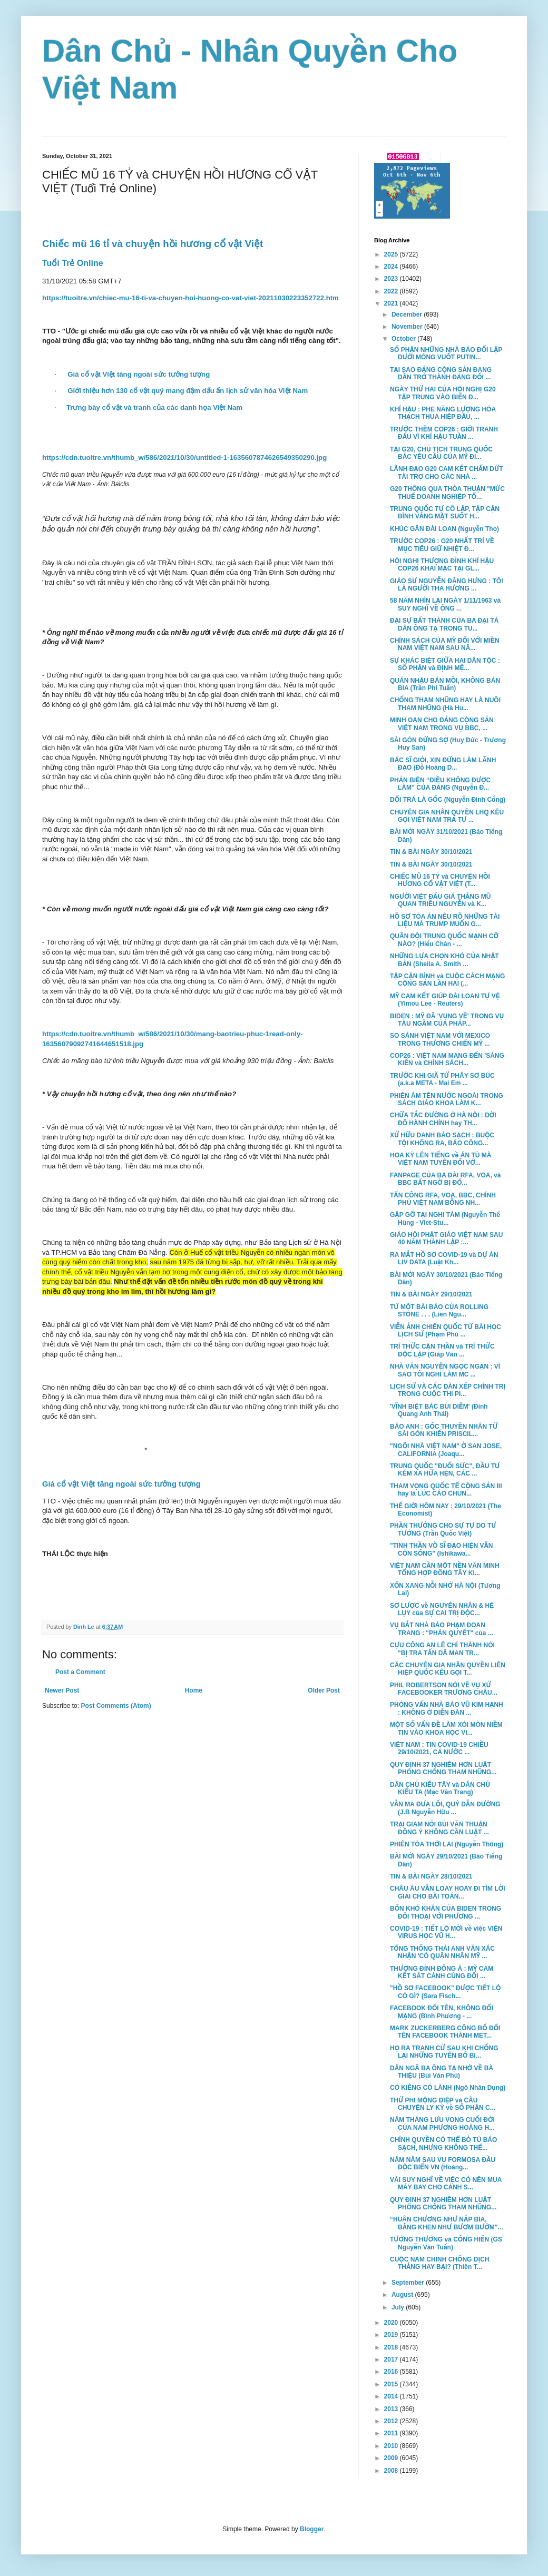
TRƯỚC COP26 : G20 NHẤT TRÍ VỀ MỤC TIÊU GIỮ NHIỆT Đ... (442, 544)
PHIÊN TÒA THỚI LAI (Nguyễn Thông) (446, 1844)
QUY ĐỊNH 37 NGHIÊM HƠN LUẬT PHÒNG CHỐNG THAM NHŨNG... (443, 1768)
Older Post (324, 1690)
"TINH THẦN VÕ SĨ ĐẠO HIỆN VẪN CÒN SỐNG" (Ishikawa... (441, 1549)
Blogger (312, 2529)
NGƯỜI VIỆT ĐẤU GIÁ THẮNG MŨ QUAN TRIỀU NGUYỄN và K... (440, 900)
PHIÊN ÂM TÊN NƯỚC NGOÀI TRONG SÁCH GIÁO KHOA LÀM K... (446, 1099)
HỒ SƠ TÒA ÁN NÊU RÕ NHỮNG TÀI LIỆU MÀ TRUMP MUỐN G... (445, 920)
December (408, 314)
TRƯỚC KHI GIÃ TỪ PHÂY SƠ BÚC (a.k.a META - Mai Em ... (442, 1079)
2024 (392, 266)
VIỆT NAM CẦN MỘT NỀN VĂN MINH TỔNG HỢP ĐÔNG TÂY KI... (445, 1569)
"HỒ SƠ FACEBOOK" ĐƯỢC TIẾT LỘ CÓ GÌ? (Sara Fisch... (445, 1991)
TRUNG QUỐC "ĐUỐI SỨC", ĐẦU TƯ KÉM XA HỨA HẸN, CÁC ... (445, 1469)
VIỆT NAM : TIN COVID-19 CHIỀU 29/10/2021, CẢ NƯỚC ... (439, 1748)
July (399, 2307)
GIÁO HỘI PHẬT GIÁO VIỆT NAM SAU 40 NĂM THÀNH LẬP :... (446, 1238)
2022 (392, 291)
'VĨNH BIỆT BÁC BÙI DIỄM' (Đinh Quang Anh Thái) (439, 1410)
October (404, 338)
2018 (392, 2347)
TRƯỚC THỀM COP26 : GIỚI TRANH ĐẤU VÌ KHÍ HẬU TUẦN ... (444, 433)
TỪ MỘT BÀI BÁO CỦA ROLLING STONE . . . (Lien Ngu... (439, 1310)
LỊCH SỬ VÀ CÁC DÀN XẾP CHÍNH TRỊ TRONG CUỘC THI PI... (447, 1390)
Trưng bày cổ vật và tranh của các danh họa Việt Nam (154, 407)
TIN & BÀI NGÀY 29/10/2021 (431, 1294)
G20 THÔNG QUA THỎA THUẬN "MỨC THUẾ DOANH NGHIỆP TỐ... (447, 492)
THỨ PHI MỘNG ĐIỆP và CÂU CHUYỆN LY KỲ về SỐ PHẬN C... (442, 2104)
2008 (392, 2470)
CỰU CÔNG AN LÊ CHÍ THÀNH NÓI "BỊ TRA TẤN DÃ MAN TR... (442, 1648)
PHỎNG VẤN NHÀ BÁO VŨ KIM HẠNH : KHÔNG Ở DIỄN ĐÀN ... (446, 1708)
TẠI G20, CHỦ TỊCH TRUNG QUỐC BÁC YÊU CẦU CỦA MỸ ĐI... (441, 453)
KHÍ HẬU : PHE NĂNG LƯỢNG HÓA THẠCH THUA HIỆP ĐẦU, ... (443, 413)
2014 (392, 2396)
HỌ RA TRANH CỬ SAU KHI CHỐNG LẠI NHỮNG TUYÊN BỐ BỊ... (444, 2051)
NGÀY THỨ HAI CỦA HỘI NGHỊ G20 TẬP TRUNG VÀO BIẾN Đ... (443, 393)
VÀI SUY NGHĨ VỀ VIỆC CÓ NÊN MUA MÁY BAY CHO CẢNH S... (446, 2183)
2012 (392, 2421)
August (403, 2294)
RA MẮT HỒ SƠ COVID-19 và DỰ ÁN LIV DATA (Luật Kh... (444, 1258)
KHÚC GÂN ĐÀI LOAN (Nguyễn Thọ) (444, 529)
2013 (392, 2409)
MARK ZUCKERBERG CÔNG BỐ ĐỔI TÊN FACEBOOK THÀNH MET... (445, 2031)
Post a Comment (80, 1672)
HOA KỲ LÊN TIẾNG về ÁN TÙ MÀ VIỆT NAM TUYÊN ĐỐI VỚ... (441, 1159)
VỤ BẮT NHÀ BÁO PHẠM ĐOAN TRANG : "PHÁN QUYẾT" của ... (441, 1628)
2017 (392, 2359)
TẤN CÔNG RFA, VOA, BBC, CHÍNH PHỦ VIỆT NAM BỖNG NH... (443, 1199)
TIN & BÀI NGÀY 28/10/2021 (431, 1876)
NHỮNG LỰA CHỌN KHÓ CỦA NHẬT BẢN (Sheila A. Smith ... (444, 959)
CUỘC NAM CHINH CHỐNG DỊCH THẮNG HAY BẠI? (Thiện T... (439, 2263)
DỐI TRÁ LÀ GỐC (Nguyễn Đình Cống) (447, 799)
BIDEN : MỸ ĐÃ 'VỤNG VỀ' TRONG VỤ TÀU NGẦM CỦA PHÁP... (447, 1019)
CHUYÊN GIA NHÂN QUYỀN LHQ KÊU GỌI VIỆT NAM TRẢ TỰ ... (447, 816)
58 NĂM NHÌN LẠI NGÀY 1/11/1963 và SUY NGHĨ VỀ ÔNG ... (445, 604)
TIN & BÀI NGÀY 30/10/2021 (431, 852)
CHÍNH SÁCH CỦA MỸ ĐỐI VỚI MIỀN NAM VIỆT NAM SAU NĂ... (445, 644)
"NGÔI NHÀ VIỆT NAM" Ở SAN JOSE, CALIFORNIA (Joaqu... (446, 1449)
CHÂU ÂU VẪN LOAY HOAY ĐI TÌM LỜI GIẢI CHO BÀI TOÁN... (447, 1892)
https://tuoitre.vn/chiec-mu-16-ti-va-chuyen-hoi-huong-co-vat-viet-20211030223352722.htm (190, 298)
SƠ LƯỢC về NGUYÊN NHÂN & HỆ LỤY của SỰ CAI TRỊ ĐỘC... (442, 1609)
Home (193, 1690)
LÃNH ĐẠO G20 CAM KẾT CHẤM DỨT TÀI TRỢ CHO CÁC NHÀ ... (446, 472)
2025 (392, 254)
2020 (392, 2322)
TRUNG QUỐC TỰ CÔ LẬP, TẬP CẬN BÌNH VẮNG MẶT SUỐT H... (445, 512)
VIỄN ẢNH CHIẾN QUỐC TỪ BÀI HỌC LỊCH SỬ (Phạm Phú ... (445, 1330)
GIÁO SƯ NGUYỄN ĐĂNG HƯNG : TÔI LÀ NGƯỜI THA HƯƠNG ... (446, 584)
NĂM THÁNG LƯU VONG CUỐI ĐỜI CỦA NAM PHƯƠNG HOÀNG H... (442, 2123)
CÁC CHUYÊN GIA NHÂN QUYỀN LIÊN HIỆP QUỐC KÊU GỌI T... (447, 1668)
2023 (392, 278)
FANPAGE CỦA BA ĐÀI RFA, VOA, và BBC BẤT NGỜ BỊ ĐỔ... (445, 1179)
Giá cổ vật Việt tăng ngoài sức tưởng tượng (138, 374)
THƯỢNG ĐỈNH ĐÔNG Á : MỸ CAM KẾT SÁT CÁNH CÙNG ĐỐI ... (441, 1972)
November (408, 326)
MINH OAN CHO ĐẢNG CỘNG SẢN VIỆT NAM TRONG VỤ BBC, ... (442, 723)
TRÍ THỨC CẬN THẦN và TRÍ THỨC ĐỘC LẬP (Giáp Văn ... (442, 1350)
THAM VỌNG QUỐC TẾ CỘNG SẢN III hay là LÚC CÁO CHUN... (446, 1489)
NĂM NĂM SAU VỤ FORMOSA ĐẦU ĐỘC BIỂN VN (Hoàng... (442, 2163)
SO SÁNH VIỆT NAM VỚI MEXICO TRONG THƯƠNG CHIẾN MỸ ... (440, 1039)
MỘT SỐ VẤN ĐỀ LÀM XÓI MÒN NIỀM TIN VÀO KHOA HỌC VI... (446, 1728)
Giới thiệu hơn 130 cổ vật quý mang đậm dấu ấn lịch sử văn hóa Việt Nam (187, 391)
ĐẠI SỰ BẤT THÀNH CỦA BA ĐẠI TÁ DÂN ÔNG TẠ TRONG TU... (444, 624)
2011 (392, 2433)
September (409, 2282)
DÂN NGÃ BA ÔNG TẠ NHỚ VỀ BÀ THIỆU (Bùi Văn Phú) (441, 2071)
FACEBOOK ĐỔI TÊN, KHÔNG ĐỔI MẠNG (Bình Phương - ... (441, 2011)
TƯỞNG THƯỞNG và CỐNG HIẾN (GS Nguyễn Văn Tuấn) (446, 2243)
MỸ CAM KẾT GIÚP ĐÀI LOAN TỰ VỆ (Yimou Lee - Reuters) (445, 999)
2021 (392, 303)
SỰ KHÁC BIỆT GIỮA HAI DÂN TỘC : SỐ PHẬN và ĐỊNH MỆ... (445, 664)
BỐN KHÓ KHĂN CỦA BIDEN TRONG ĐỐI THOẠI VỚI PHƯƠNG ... (445, 1912)
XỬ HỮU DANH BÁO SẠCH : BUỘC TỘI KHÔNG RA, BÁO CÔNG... (442, 1139)
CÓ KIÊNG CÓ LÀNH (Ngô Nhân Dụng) (447, 2087)
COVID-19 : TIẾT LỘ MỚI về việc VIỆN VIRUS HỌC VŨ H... (446, 1932)
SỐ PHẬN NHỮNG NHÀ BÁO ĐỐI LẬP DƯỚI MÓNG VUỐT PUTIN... (446, 353)
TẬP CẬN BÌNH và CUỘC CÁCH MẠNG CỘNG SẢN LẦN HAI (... (447, 979)
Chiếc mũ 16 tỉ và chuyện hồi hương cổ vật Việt (154, 243)
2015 (392, 2384)
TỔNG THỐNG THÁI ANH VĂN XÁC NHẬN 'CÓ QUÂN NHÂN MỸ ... (442, 1952)
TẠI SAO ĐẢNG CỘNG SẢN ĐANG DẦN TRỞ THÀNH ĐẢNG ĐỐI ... (441, 373)
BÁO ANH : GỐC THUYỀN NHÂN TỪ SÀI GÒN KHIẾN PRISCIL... (443, 1430)
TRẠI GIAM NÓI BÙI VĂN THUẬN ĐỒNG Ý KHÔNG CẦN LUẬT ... (439, 1828)
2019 (392, 2334)
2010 (392, 2446)
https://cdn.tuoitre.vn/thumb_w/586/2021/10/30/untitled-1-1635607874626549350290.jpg (184, 457)
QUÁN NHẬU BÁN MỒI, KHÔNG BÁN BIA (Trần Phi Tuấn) (445, 684)
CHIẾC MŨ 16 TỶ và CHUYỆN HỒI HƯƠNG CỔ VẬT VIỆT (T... (440, 880)
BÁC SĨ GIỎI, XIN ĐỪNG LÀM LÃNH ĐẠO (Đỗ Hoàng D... (443, 763)
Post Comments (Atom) (116, 1705)
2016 (392, 2371)
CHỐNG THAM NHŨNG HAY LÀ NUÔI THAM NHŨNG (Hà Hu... (445, 703)
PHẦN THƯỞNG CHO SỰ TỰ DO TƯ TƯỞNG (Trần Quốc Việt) (443, 1529)
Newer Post (62, 1690)
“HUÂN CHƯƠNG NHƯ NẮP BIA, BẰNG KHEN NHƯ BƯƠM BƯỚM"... (446, 2223)
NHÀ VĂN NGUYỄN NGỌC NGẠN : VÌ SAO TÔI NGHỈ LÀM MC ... (445, 1370)
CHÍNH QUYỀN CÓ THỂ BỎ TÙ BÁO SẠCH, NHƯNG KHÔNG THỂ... (443, 2143)
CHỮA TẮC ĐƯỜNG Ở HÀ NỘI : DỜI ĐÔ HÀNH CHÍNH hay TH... (443, 1119)
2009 (392, 2458)
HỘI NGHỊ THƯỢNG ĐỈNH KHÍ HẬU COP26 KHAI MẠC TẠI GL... (442, 564)
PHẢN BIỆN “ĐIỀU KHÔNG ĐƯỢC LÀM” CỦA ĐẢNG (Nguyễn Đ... (440, 783)
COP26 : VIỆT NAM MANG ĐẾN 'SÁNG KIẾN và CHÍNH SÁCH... (447, 1059)
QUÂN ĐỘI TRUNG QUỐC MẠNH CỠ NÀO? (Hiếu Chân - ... (444, 939)
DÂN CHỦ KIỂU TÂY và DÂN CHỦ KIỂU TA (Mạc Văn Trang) (440, 1788)
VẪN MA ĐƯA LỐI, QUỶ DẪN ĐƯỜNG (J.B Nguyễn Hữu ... (445, 1808)
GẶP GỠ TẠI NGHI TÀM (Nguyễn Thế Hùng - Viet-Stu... (445, 1218)
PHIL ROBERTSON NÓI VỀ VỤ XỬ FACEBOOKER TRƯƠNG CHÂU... (443, 1689)
